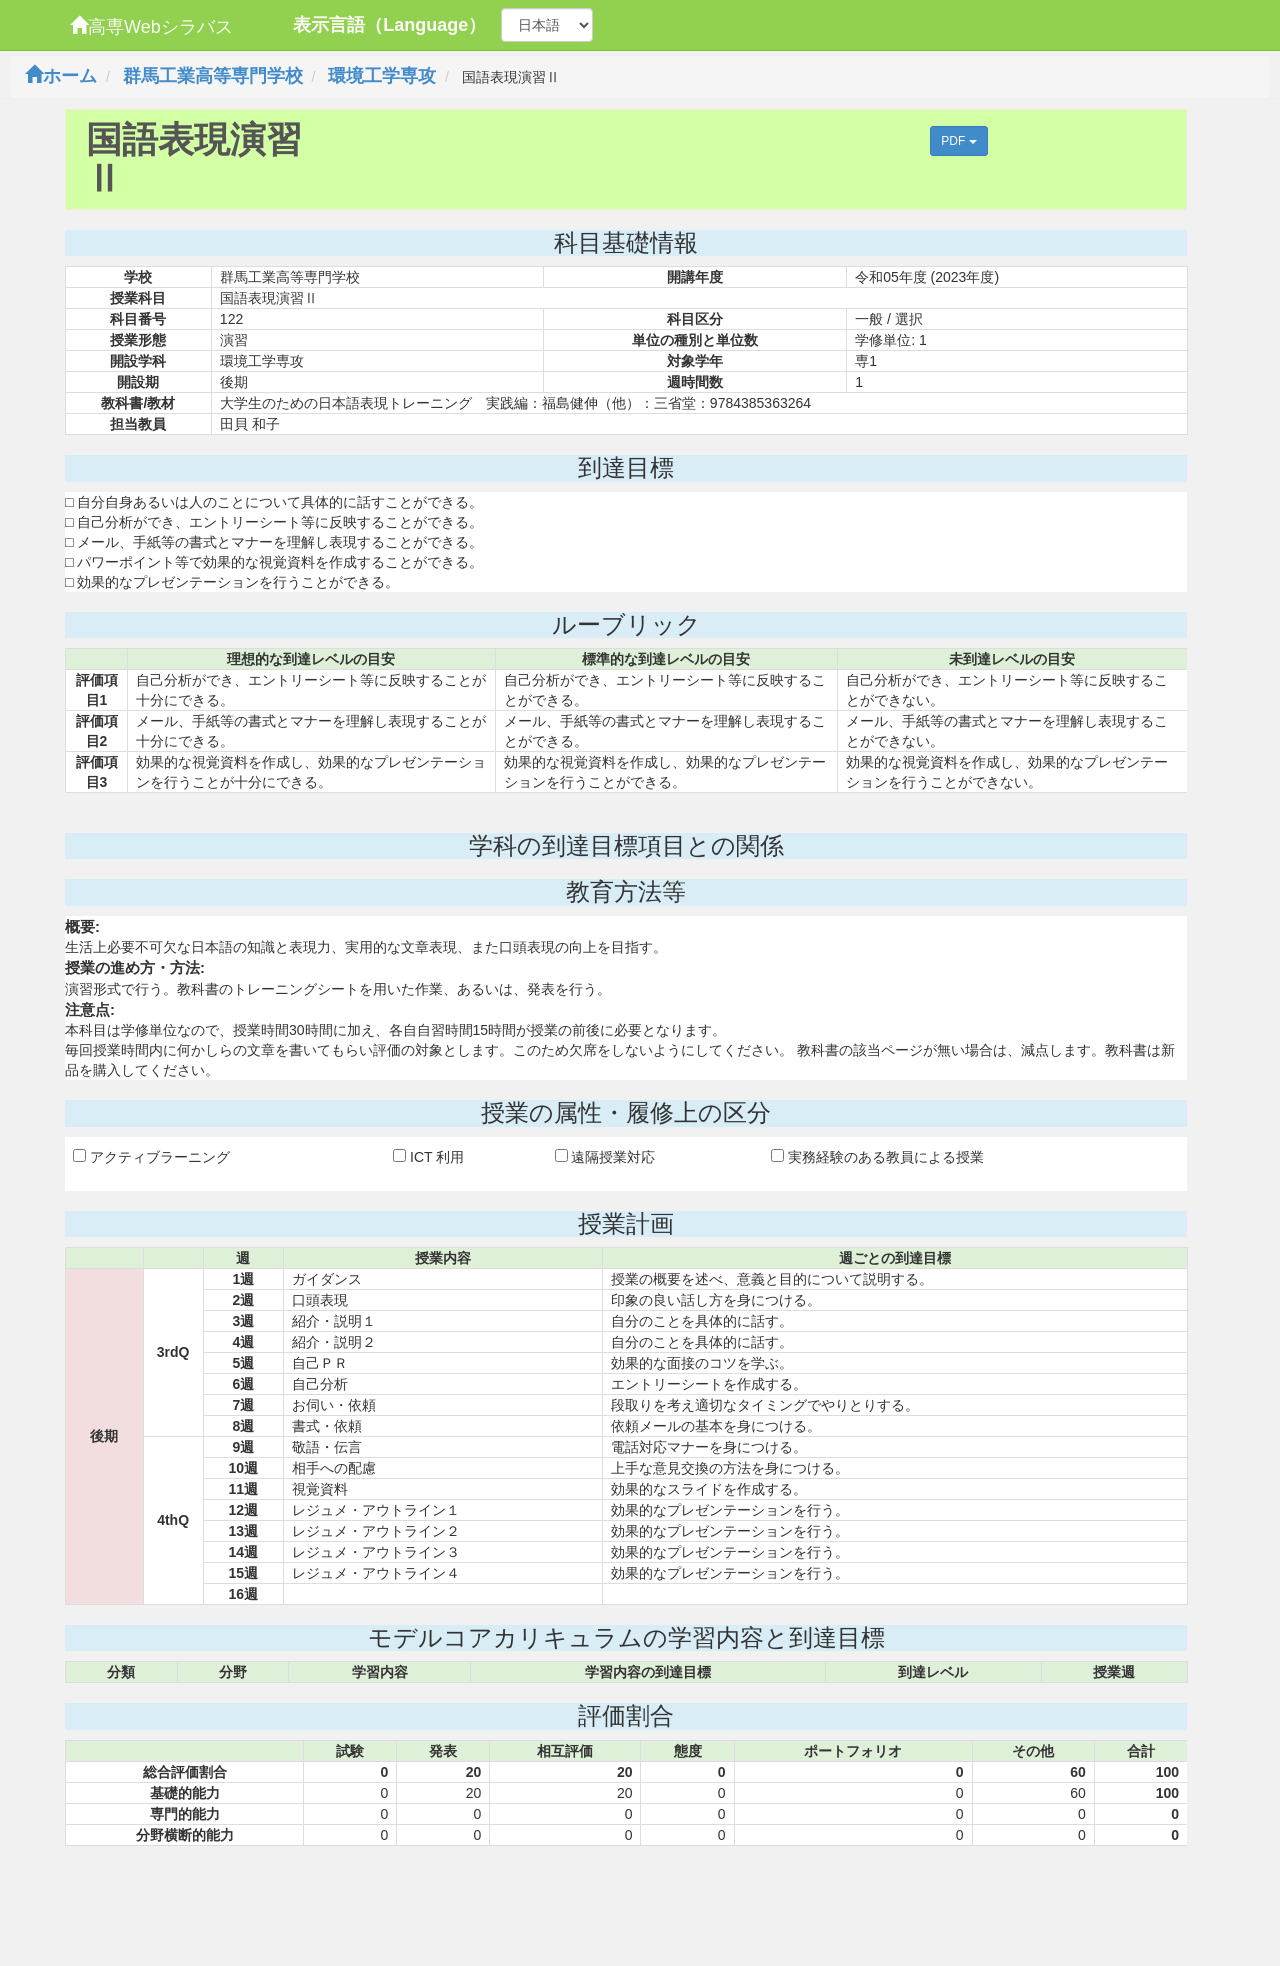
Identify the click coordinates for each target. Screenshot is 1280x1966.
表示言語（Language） (389, 25)
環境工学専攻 (382, 76)
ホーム (61, 76)
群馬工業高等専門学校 (213, 76)
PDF (958, 141)
